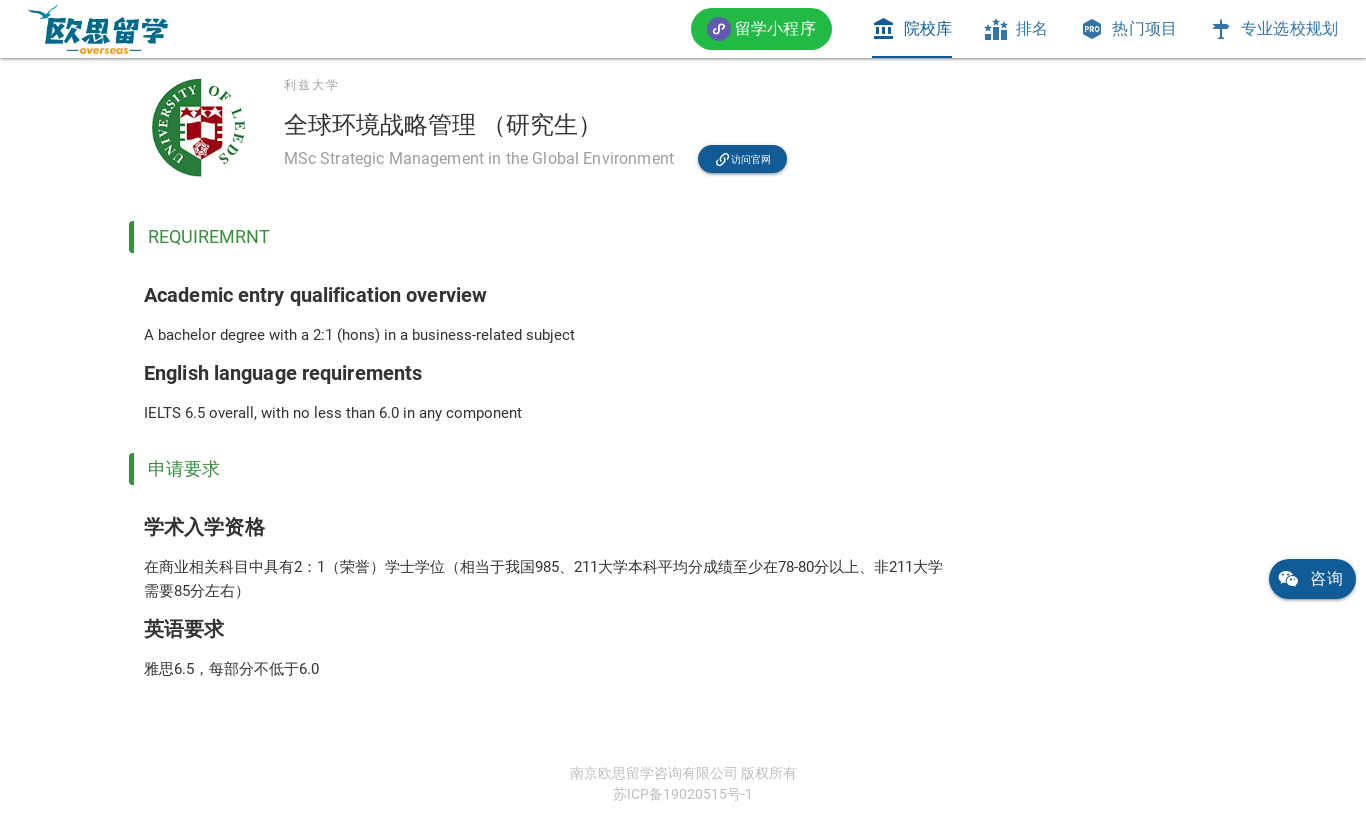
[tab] (912, 29)
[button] (761, 28)
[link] (98, 29)
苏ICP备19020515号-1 (683, 794)
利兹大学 (312, 85)
